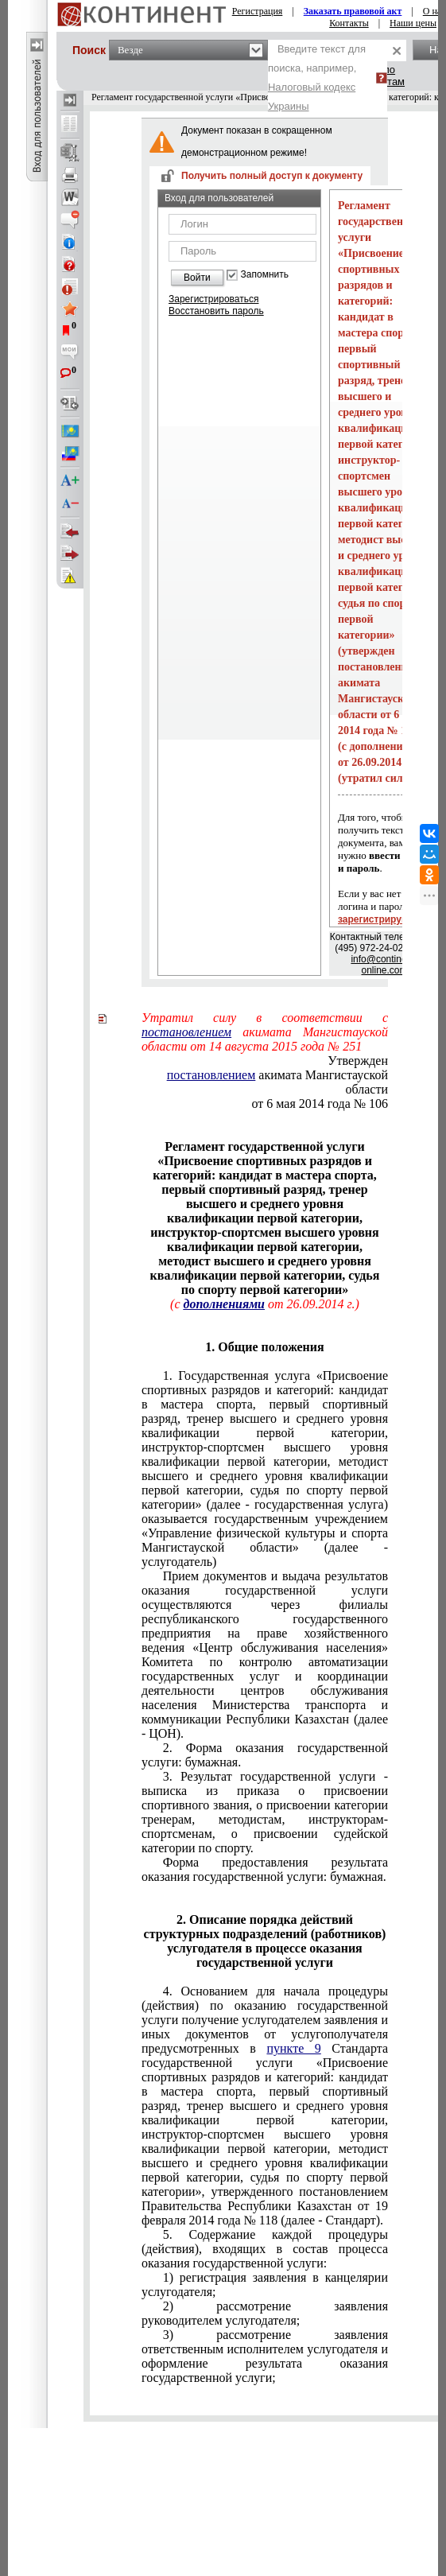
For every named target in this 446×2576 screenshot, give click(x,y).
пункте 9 (293, 2048)
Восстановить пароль (216, 311)
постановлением (186, 1032)
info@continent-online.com (384, 965)
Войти (197, 277)
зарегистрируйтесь (383, 919)
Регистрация (257, 11)
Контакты (349, 23)
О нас (434, 11)
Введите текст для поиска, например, (317, 77)
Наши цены (413, 23)
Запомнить (265, 275)
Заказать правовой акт (353, 11)
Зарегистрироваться (213, 299)
